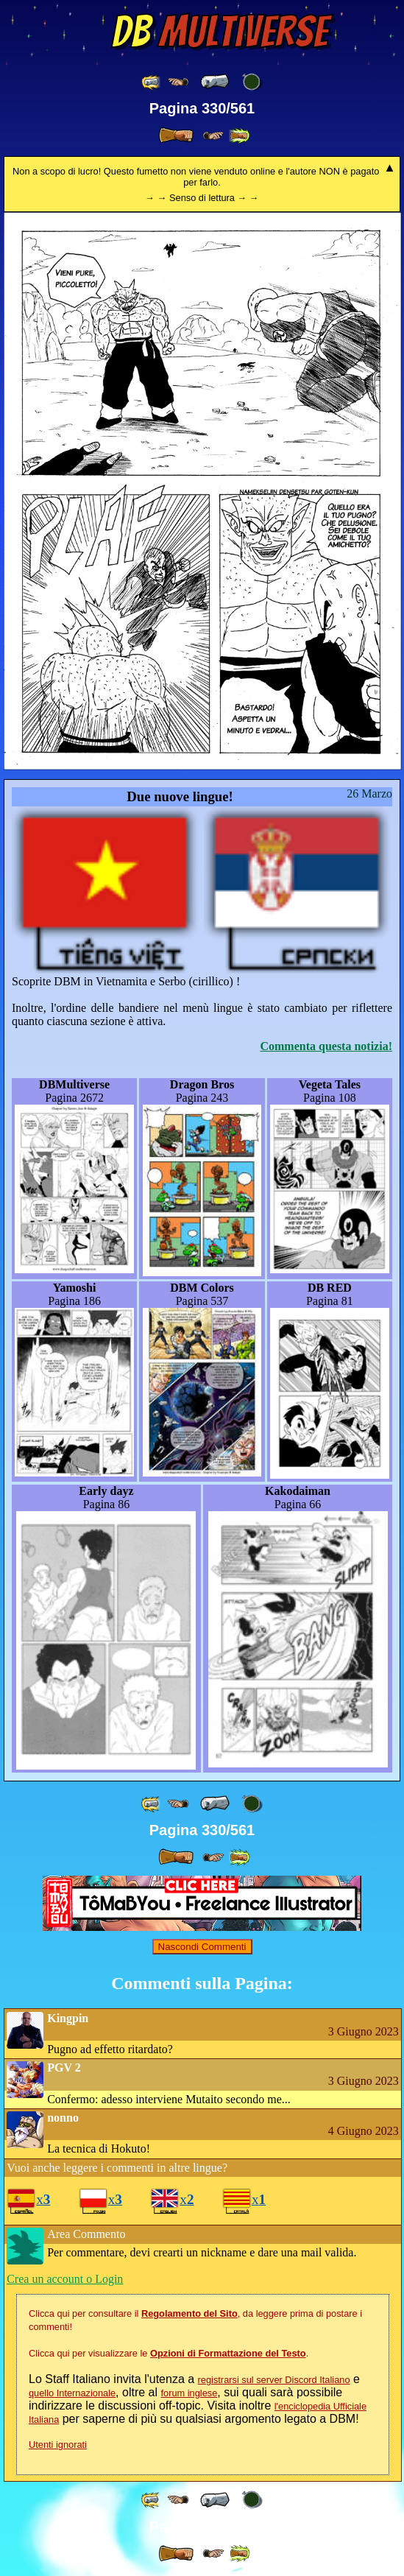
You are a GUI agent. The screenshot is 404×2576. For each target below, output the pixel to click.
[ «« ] (152, 82)
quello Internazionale (72, 2393)
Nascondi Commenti (202, 1946)
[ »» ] (239, 136)
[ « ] (215, 81)
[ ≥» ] (213, 136)
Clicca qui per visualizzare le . (168, 2353)
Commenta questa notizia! (326, 1046)
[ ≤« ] (178, 82)
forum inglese (188, 2393)
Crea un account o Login (65, 2279)
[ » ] (176, 135)
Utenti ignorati (58, 2444)
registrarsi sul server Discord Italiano (274, 2379)
